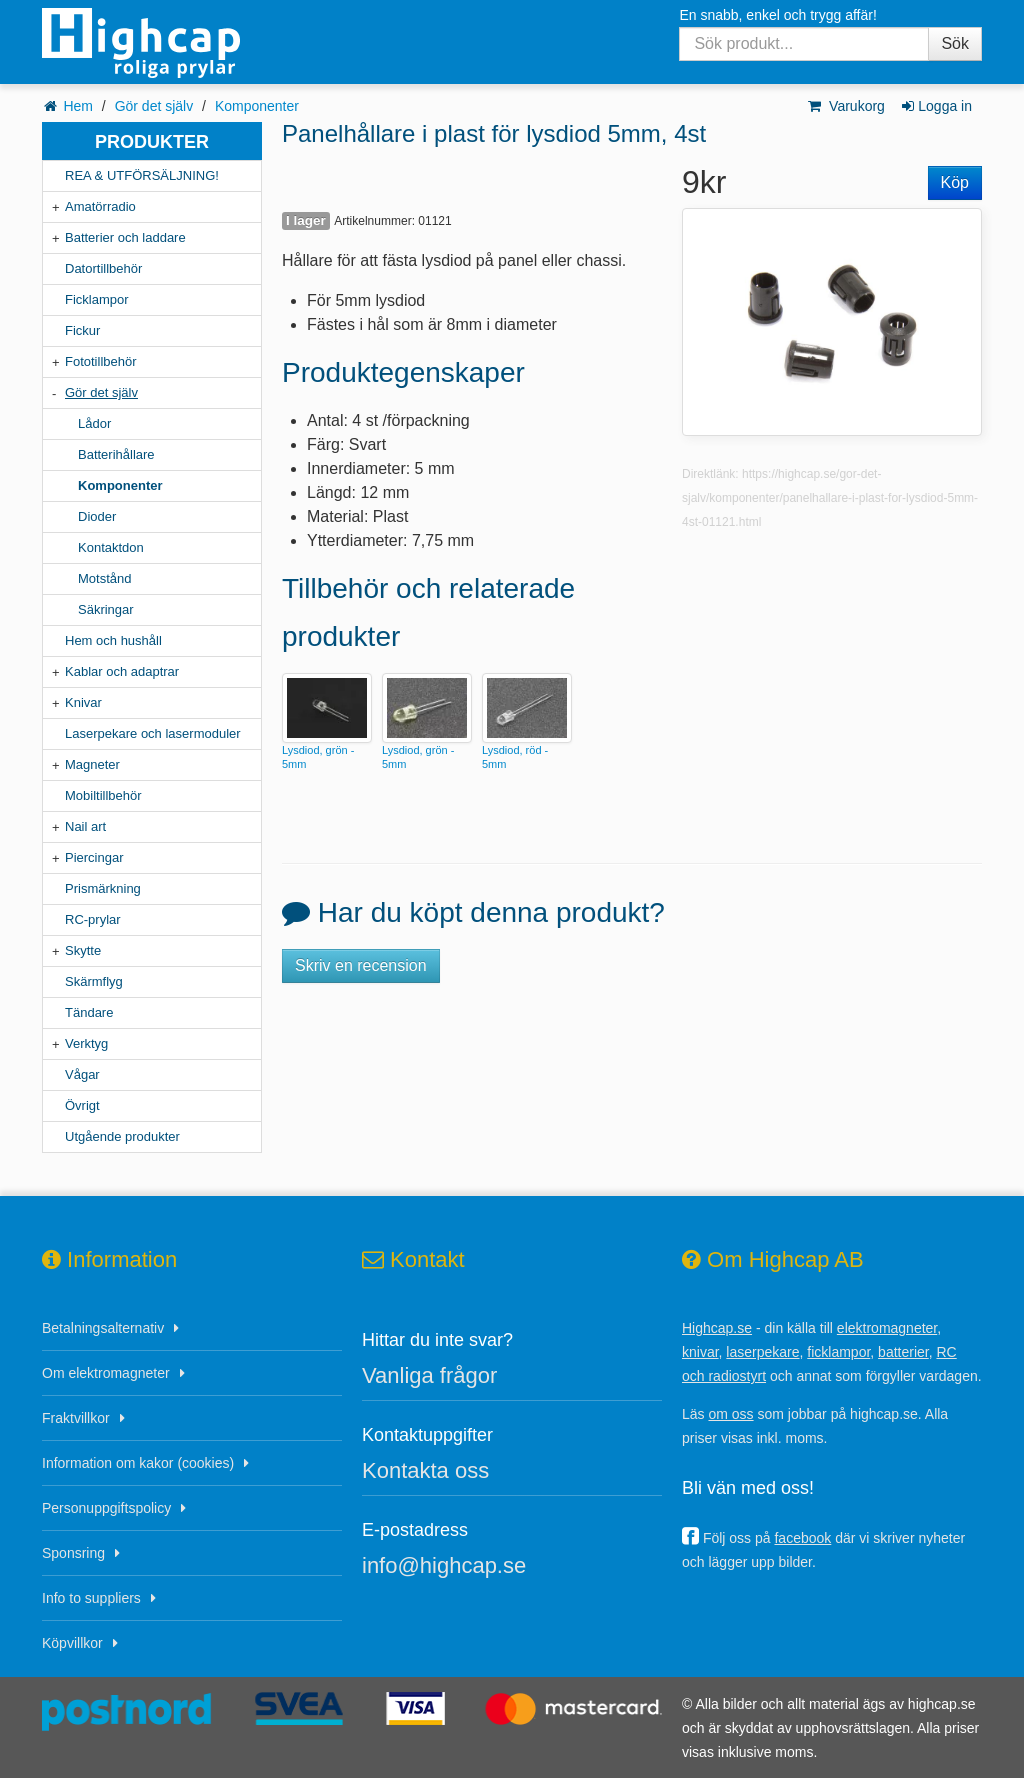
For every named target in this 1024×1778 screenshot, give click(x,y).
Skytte (83, 950)
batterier (903, 1352)
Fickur (82, 330)
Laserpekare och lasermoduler (153, 733)
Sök (955, 43)
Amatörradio (100, 206)
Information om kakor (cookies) (138, 1463)
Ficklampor (97, 299)
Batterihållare (116, 454)
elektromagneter (887, 1328)
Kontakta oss (425, 1470)
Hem (78, 106)
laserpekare (762, 1352)
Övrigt (82, 1105)
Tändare (89, 1012)
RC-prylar (93, 919)
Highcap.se (717, 1328)
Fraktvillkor (76, 1418)
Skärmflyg (94, 981)
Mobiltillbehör (103, 795)
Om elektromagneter (106, 1373)
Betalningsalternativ (103, 1328)
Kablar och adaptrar (122, 671)
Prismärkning (103, 888)
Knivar (83, 702)
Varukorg (845, 106)
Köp (955, 182)
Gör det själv (154, 106)
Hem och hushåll (113, 640)
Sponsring (73, 1553)
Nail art (85, 826)
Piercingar (94, 857)
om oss (730, 1414)
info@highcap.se (444, 1565)
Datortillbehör (103, 268)
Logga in (935, 106)
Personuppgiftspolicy (106, 1508)
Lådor (94, 423)
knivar (700, 1352)
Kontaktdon (111, 547)
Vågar (82, 1074)
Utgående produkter (122, 1136)
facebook (802, 1538)
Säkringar (106, 609)
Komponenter (257, 106)
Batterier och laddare (125, 237)
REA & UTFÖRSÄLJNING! (142, 175)
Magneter (92, 764)
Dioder (97, 516)
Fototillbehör (101, 361)
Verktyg (86, 1043)
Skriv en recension (361, 965)
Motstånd (104, 578)
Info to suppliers (91, 1598)
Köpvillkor (72, 1643)
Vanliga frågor (429, 1375)
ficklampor (838, 1352)
